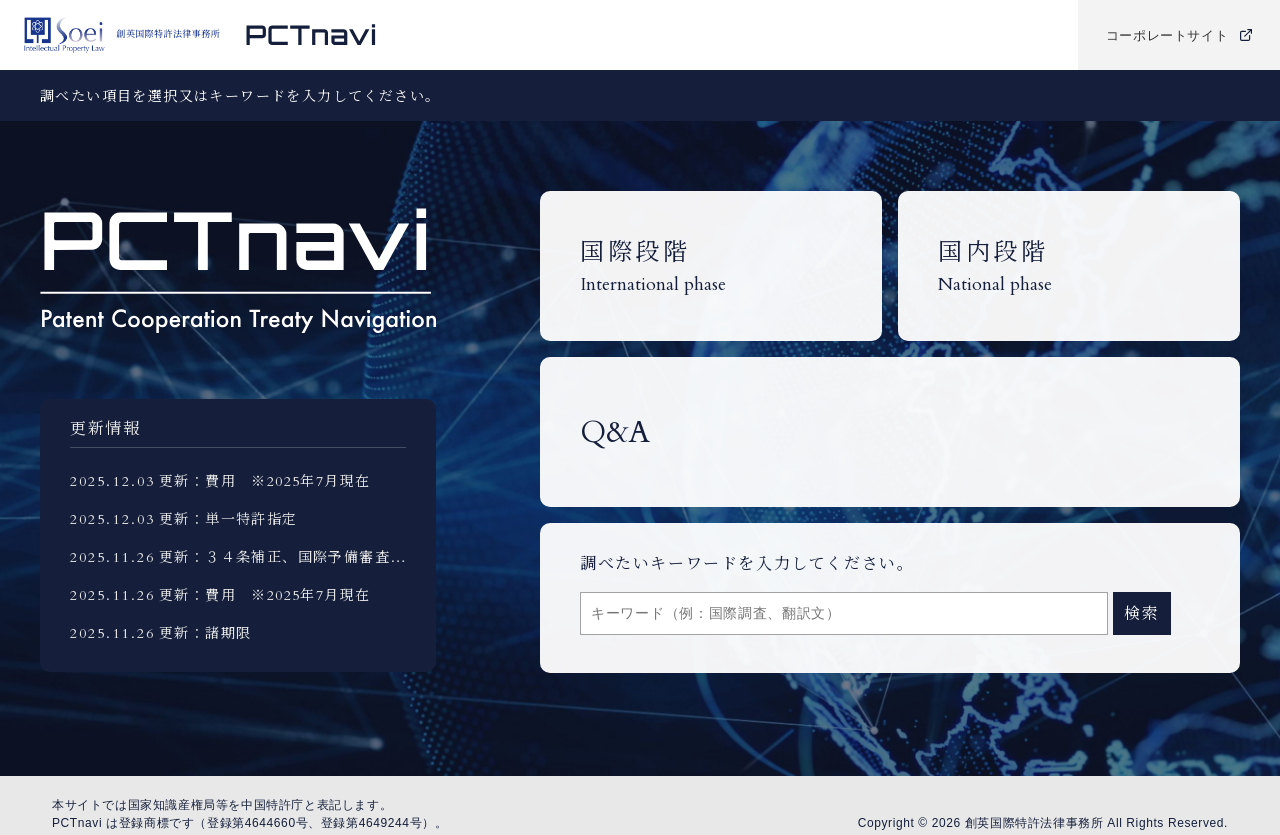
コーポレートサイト (1179, 35)
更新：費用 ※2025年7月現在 (264, 481)
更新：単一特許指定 (228, 519)
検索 (1141, 614)
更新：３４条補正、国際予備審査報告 (290, 557)
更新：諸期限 (205, 633)
